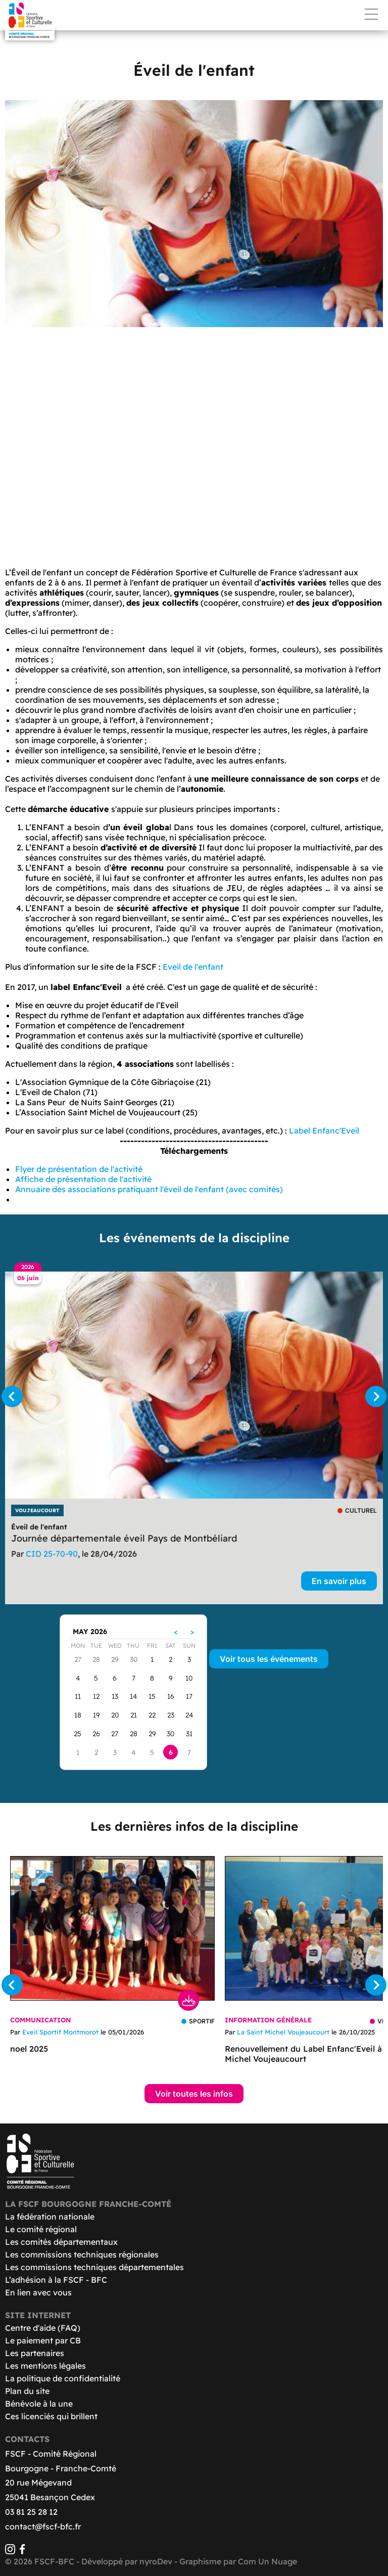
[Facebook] (22, 2551)
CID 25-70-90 (52, 1554)
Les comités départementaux (61, 2242)
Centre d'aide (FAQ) (42, 2328)
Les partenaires (34, 2353)
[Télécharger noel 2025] (112, 1928)
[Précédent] (12, 1396)
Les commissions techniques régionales (82, 2254)
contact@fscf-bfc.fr (43, 2526)
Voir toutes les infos (194, 2094)
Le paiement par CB (43, 2340)
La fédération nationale (49, 2216)
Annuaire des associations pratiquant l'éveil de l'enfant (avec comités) (149, 1189)
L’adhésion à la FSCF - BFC (56, 2280)
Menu (371, 14)
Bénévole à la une (39, 2404)
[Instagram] (10, 2551)
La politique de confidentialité (62, 2378)
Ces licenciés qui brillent (51, 2416)
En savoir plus (339, 1581)
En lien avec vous (38, 2292)
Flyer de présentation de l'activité (78, 1169)
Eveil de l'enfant (193, 967)
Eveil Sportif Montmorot (60, 2032)
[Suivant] (375, 1396)
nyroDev (155, 2561)
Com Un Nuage (267, 2561)
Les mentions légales (45, 2366)
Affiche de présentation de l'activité (83, 1179)
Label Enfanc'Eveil (324, 1130)
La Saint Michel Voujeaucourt (283, 2032)
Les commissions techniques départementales (94, 2267)
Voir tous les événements (269, 1659)
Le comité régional (41, 2229)
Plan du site (27, 2391)
